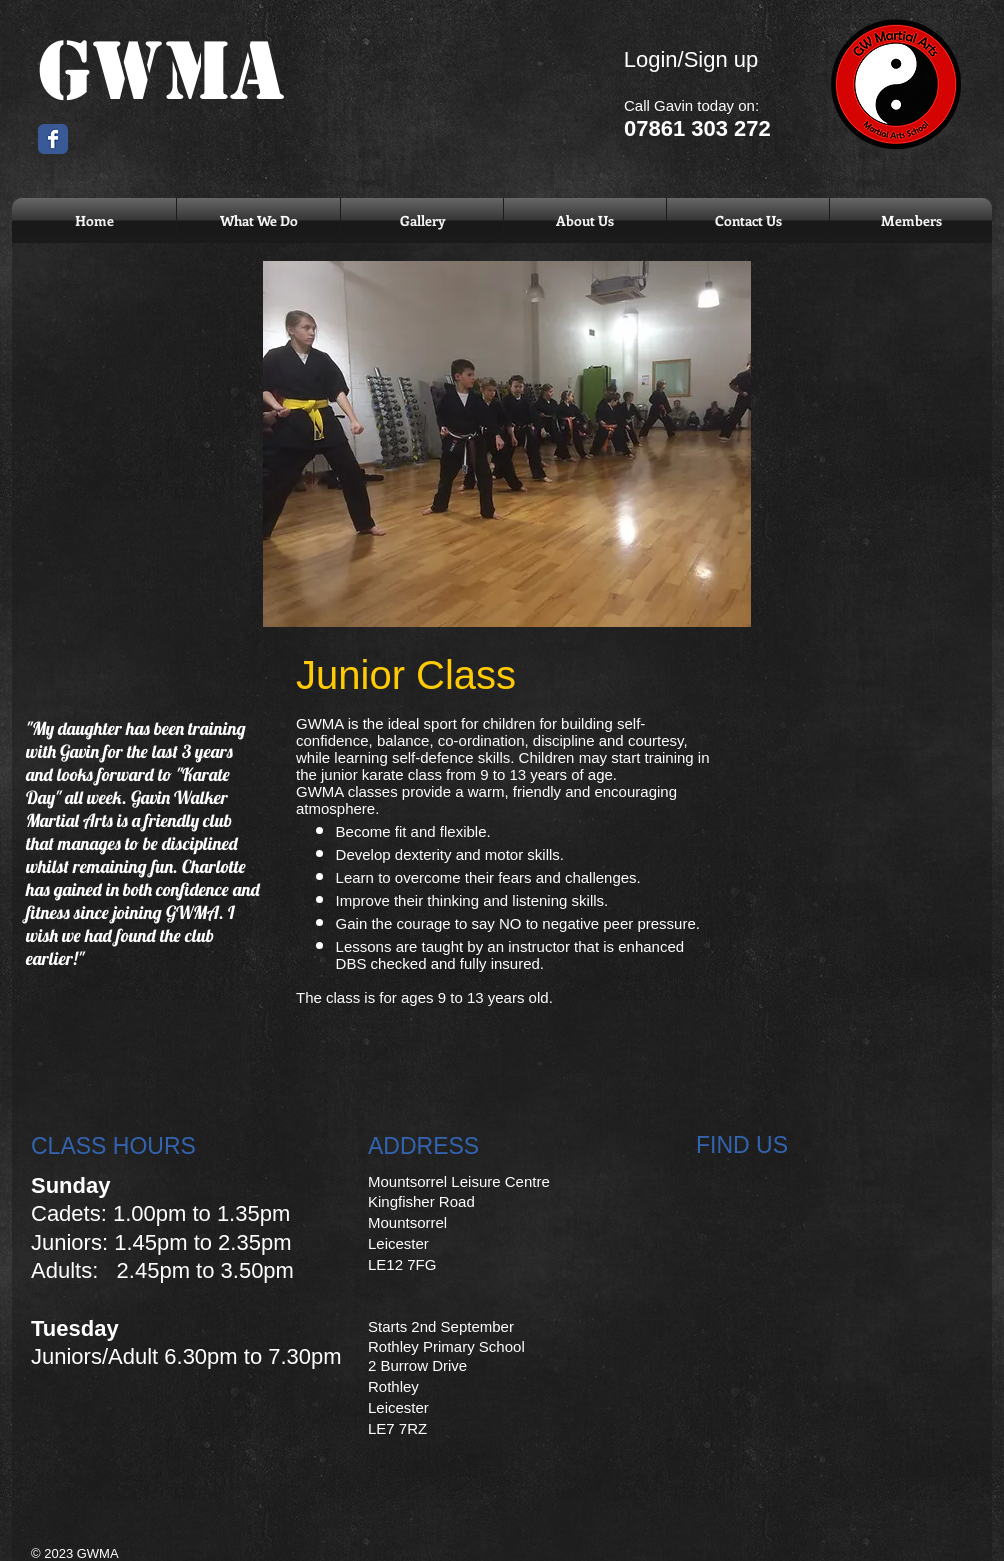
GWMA (161, 71)
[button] (258, 220)
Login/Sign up (691, 59)
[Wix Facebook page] (53, 139)
